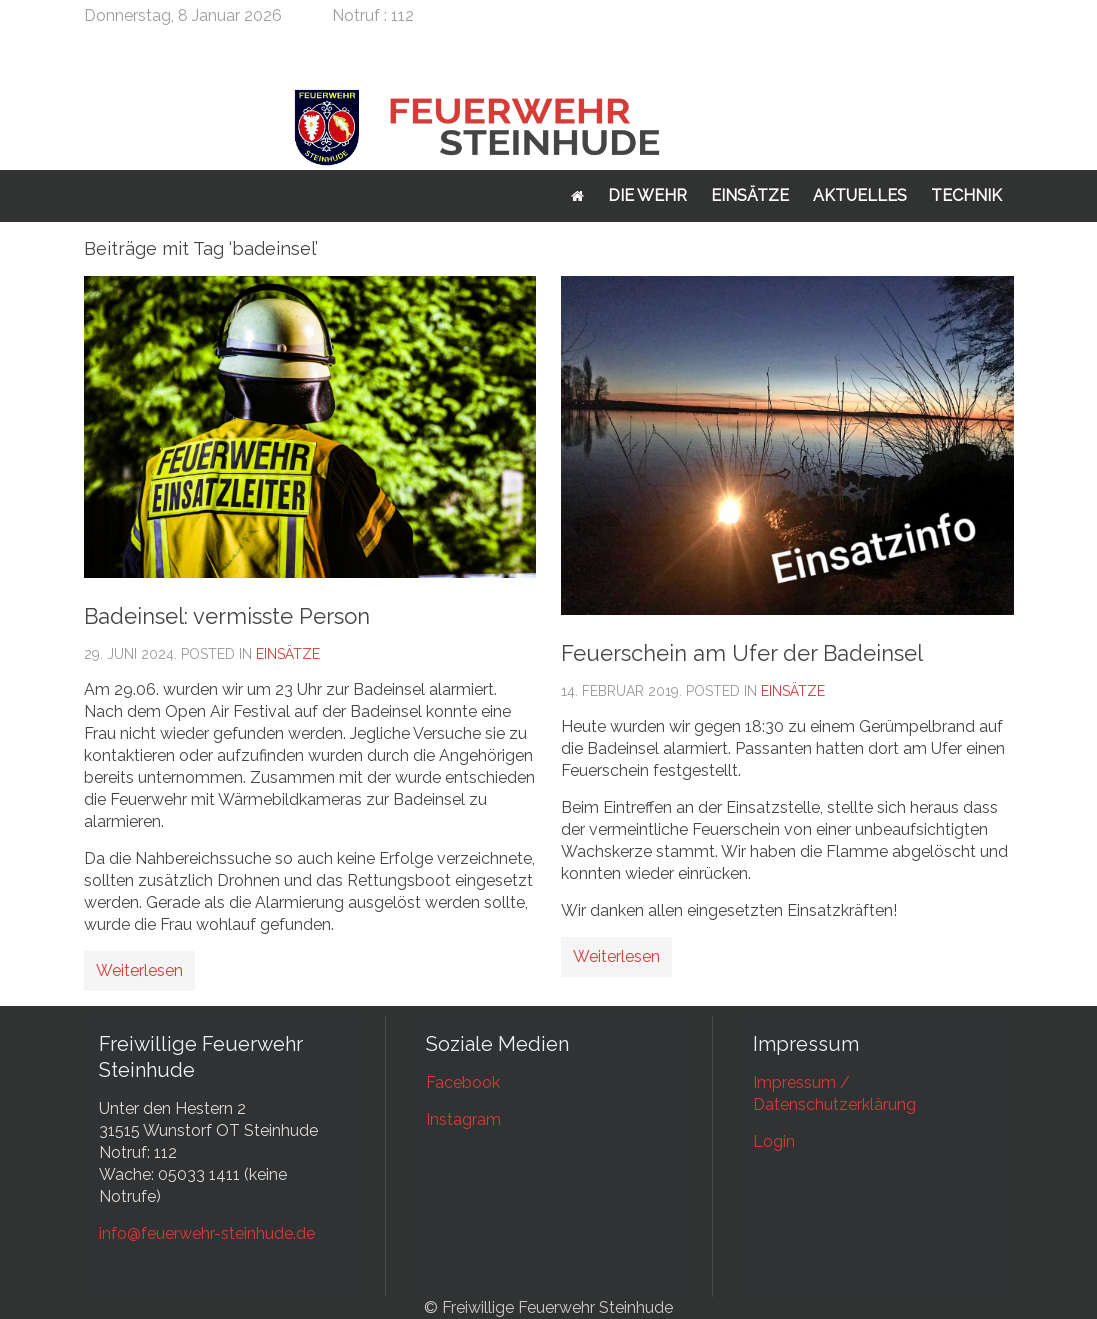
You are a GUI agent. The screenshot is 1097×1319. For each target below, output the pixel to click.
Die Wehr (647, 195)
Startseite (577, 196)
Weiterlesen (139, 970)
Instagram (463, 1119)
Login (774, 1141)
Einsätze (750, 195)
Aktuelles (860, 195)
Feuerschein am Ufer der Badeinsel (742, 653)
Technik (966, 195)
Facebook (463, 1082)
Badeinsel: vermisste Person (227, 616)
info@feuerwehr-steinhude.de (207, 1233)
